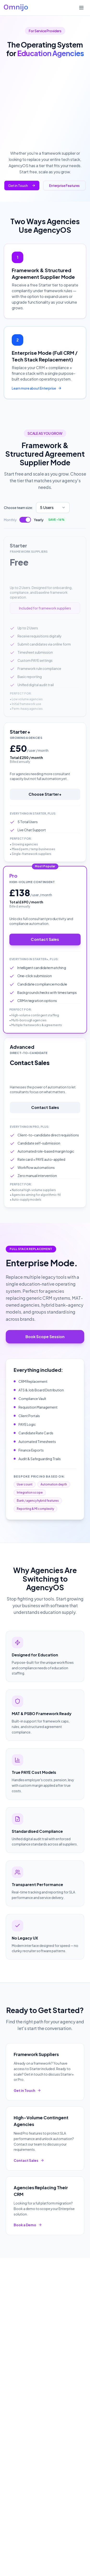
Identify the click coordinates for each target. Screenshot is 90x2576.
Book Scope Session (45, 1336)
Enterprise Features (64, 185)
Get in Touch (22, 185)
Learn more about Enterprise (37, 388)
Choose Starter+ (45, 794)
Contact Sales (45, 939)
